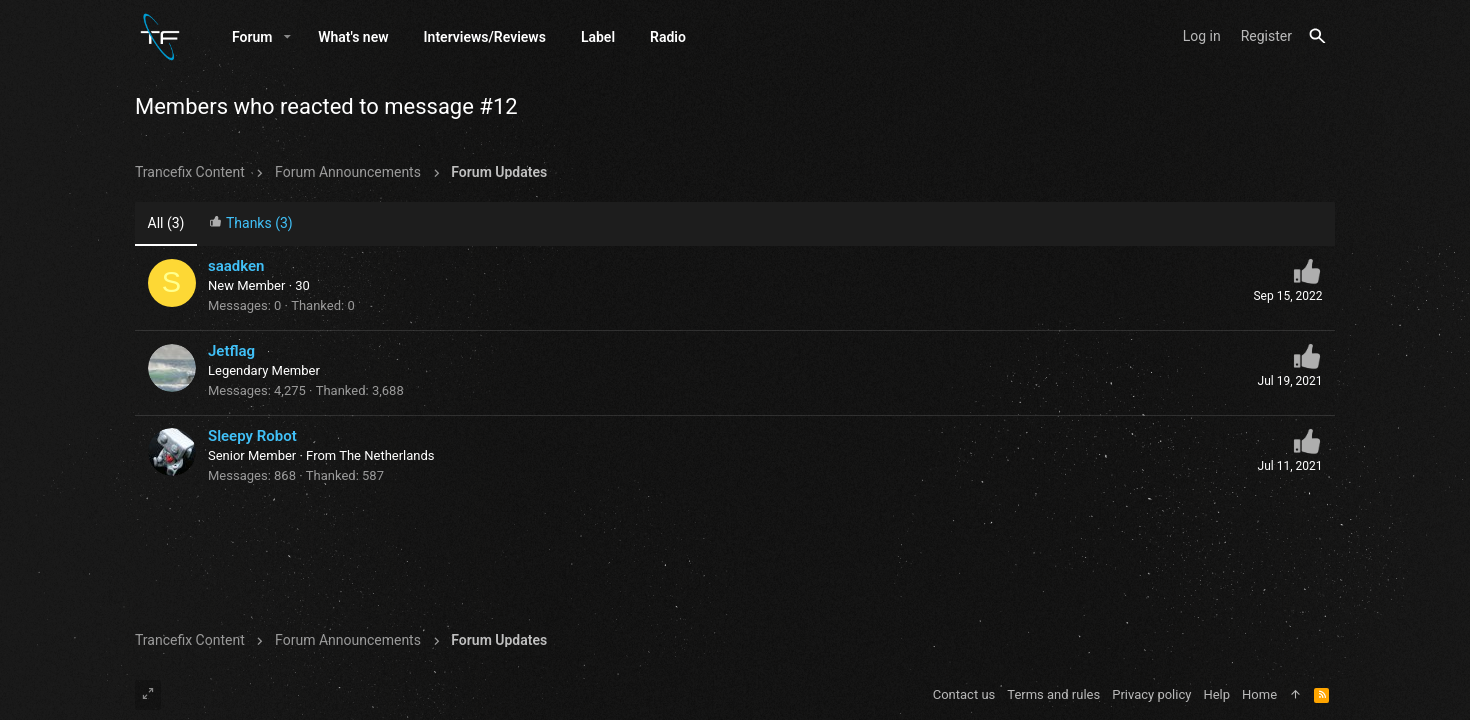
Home (1259, 694)
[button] (287, 37)
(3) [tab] (166, 223)
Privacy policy (1151, 694)
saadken (236, 266)
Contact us (964, 694)
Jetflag (231, 351)
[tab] (251, 224)
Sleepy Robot (252, 436)
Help (1216, 694)
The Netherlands (386, 455)
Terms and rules (1053, 694)
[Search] (1317, 36)
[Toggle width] (148, 695)
